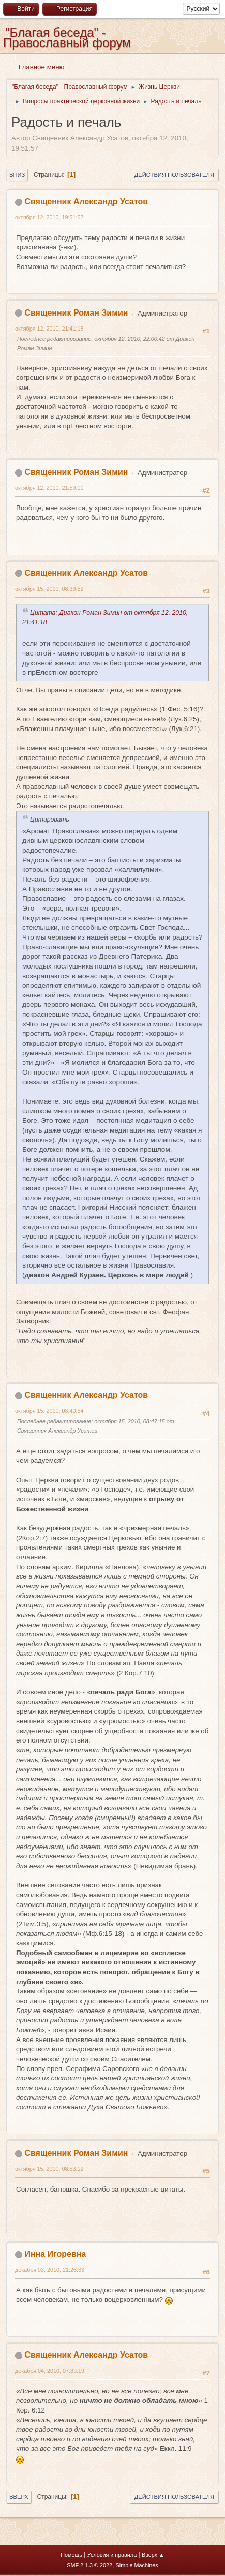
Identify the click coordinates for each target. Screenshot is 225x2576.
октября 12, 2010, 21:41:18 (49, 328)
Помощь (71, 2555)
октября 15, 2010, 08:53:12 (49, 2169)
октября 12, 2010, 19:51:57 (49, 217)
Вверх (18, 2497)
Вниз (17, 175)
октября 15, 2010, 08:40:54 (49, 1411)
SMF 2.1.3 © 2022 (89, 2565)
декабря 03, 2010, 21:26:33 (49, 2270)
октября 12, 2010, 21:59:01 (49, 488)
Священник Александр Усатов (86, 201)
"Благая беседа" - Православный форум (67, 37)
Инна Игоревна (55, 2254)
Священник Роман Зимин (76, 312)
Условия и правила (112, 2555)
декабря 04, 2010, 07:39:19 (49, 2370)
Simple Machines (137, 2565)
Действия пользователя (174, 175)
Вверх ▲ (153, 2555)
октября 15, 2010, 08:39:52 (49, 589)
